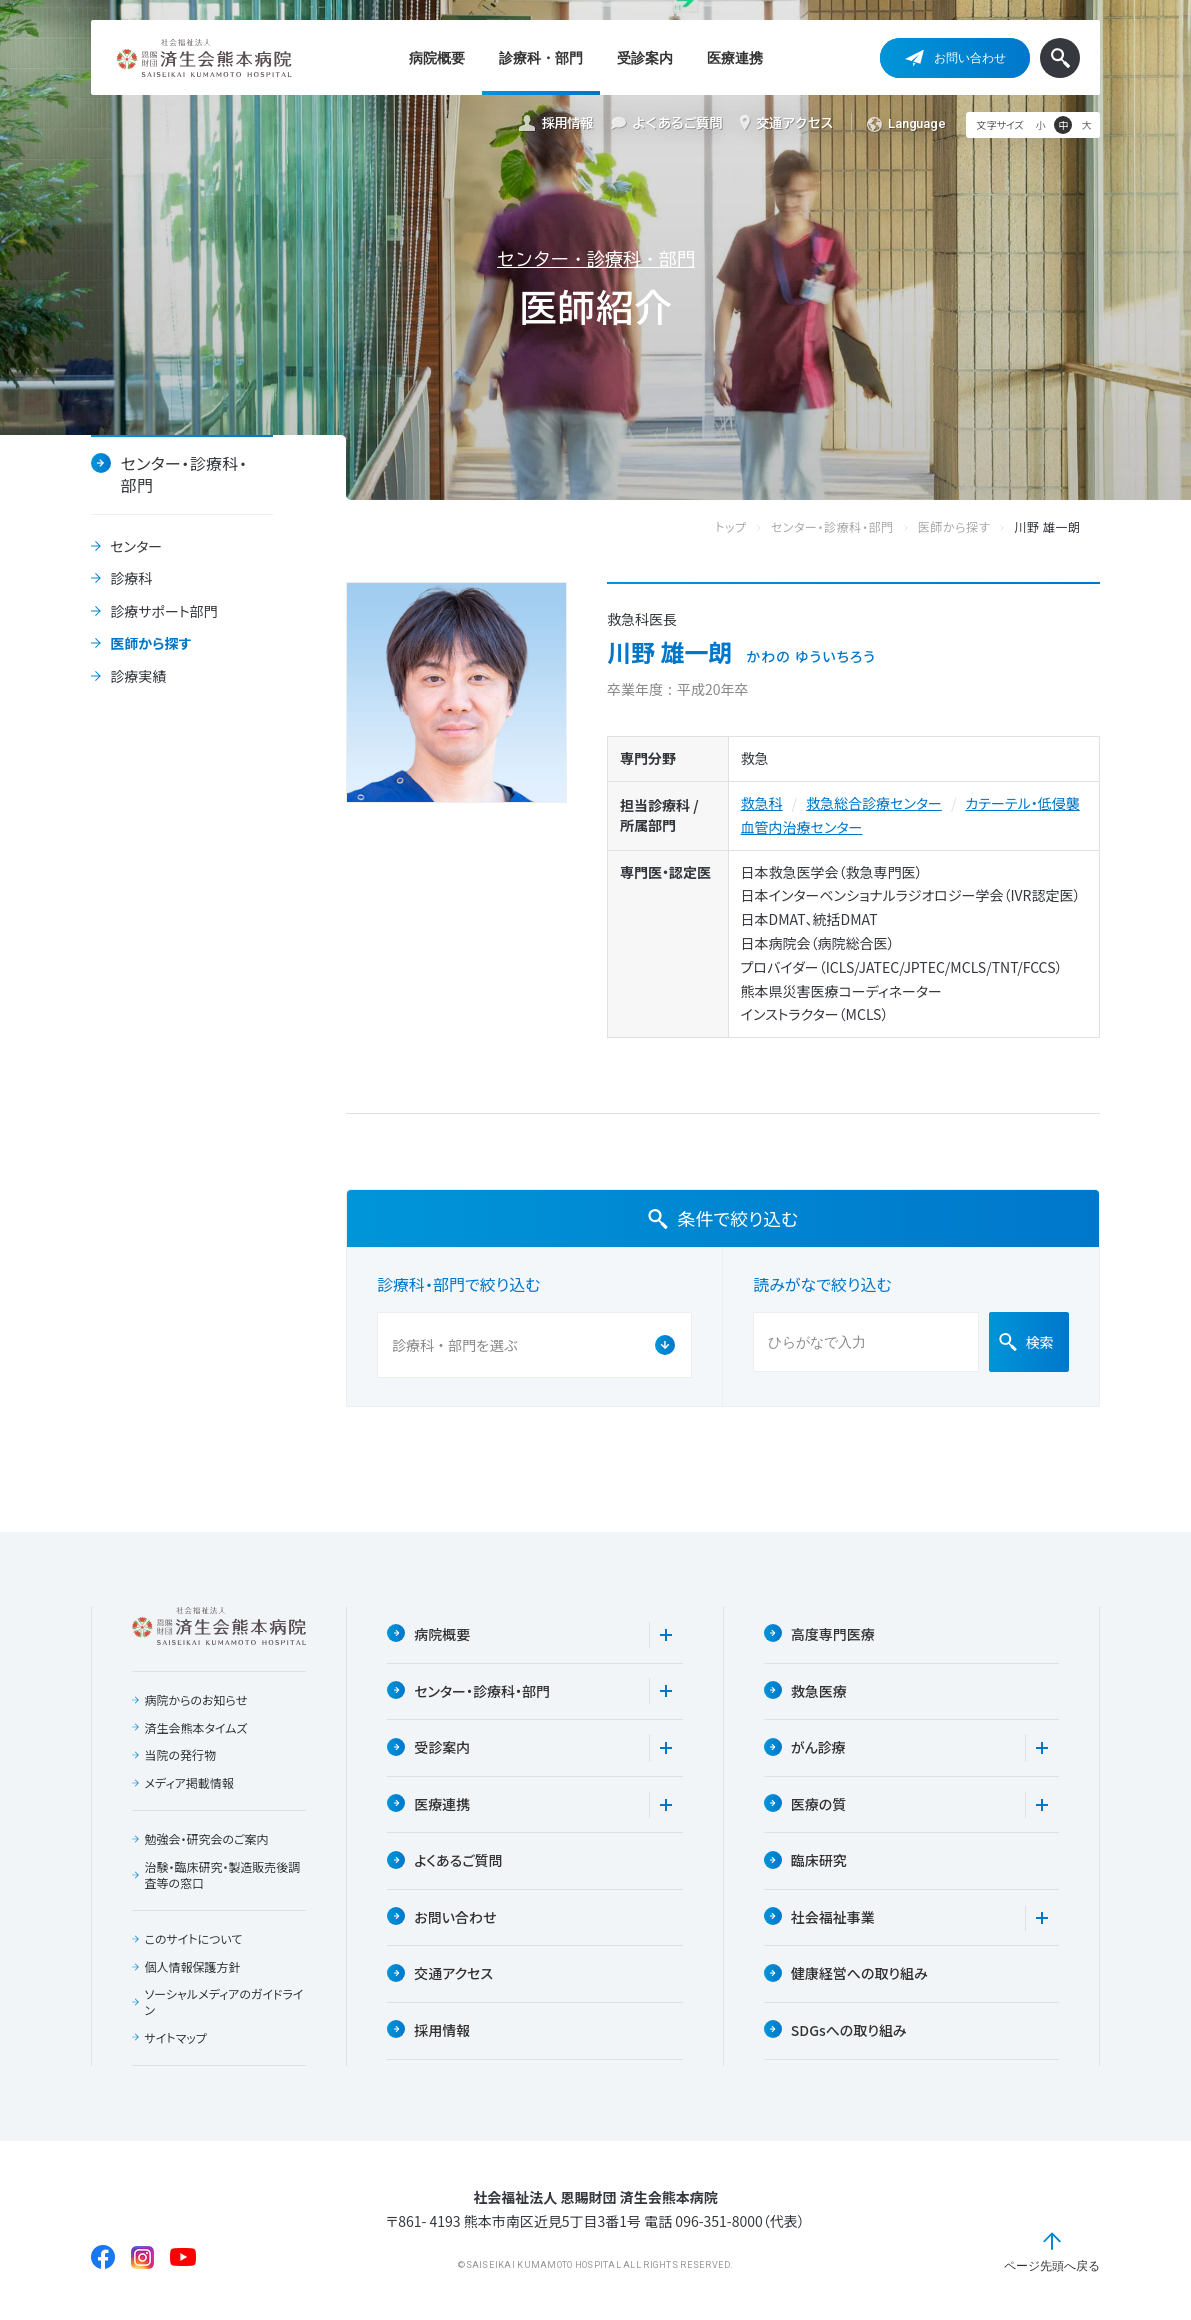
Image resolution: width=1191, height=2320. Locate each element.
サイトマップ (176, 2038)
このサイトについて (194, 1939)
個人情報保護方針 (193, 1967)
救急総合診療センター (874, 803)
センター (136, 547)
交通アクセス (786, 123)
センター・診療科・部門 (596, 259)
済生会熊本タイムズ (196, 1728)
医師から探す (150, 644)
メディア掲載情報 (189, 1783)
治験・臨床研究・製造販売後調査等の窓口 (223, 1874)
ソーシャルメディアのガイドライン (224, 2001)
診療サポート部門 (163, 612)
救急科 (762, 803)
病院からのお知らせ (196, 1700)
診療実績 (138, 677)
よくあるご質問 (666, 123)
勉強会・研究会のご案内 (207, 1839)
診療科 (131, 579)
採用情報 (556, 123)
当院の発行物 (181, 1755)
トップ (751, 527)
